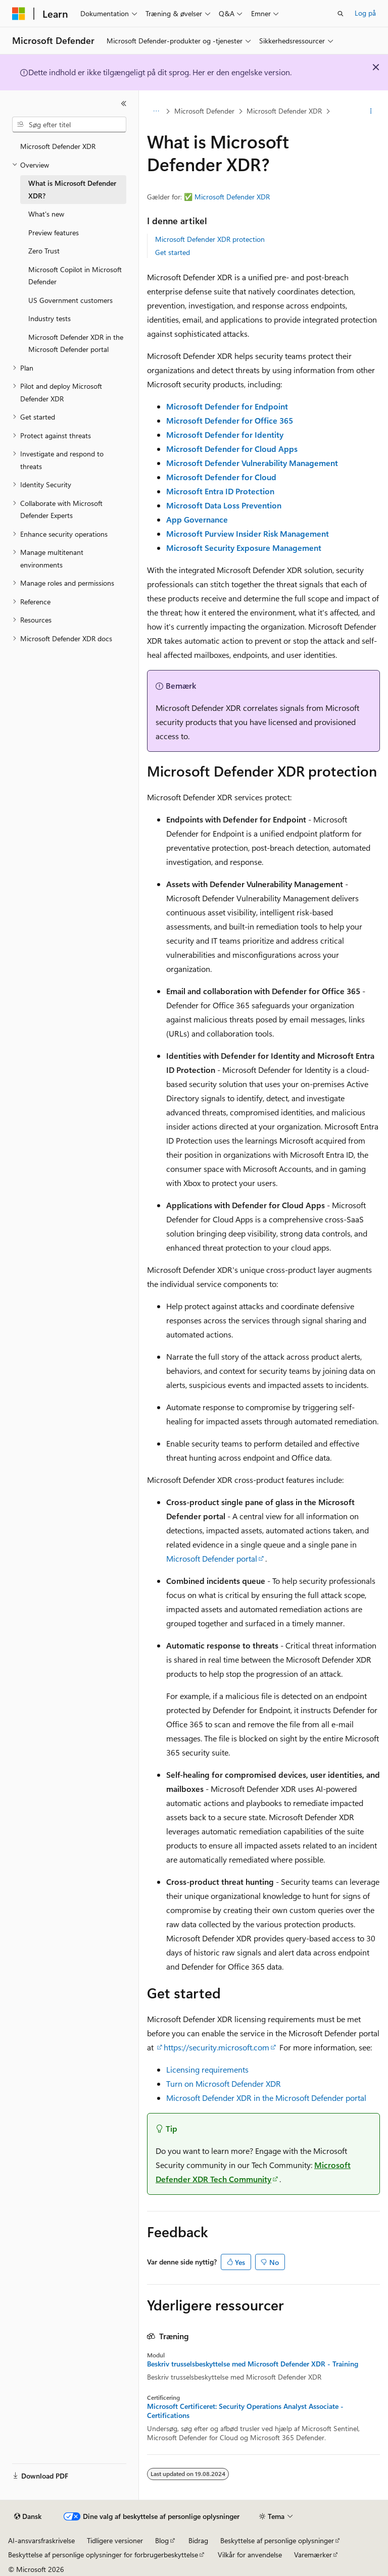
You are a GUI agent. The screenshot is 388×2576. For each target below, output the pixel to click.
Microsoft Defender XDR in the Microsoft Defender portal (266, 2097)
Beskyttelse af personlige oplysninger (277, 2540)
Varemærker (313, 2554)
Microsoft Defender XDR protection (210, 239)
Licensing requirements (207, 2069)
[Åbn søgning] (340, 14)
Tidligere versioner (115, 2540)
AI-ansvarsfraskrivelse (41, 2540)
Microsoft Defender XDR (284, 111)
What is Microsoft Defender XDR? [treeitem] (72, 189)
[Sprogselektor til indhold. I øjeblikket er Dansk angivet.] (27, 2516)
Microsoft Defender (204, 111)
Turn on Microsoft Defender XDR (223, 2083)
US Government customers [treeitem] (70, 300)
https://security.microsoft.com (216, 2047)
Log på (365, 13)
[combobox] (69, 125)
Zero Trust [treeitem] (44, 250)
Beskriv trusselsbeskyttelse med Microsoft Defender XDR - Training (252, 2363)
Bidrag (198, 2540)
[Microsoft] (18, 13)
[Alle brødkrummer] (156, 112)
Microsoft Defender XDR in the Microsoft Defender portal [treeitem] (75, 343)
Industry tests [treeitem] (49, 318)
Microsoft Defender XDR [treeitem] (57, 146)
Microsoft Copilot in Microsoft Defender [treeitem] (75, 276)
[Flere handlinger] (371, 112)
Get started (172, 252)
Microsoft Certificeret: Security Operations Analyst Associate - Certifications (245, 2411)
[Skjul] (123, 103)
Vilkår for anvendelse (250, 2554)
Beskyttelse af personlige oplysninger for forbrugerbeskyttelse (103, 2554)
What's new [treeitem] (46, 214)
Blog (162, 2540)
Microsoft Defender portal (211, 1558)
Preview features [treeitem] (53, 232)
